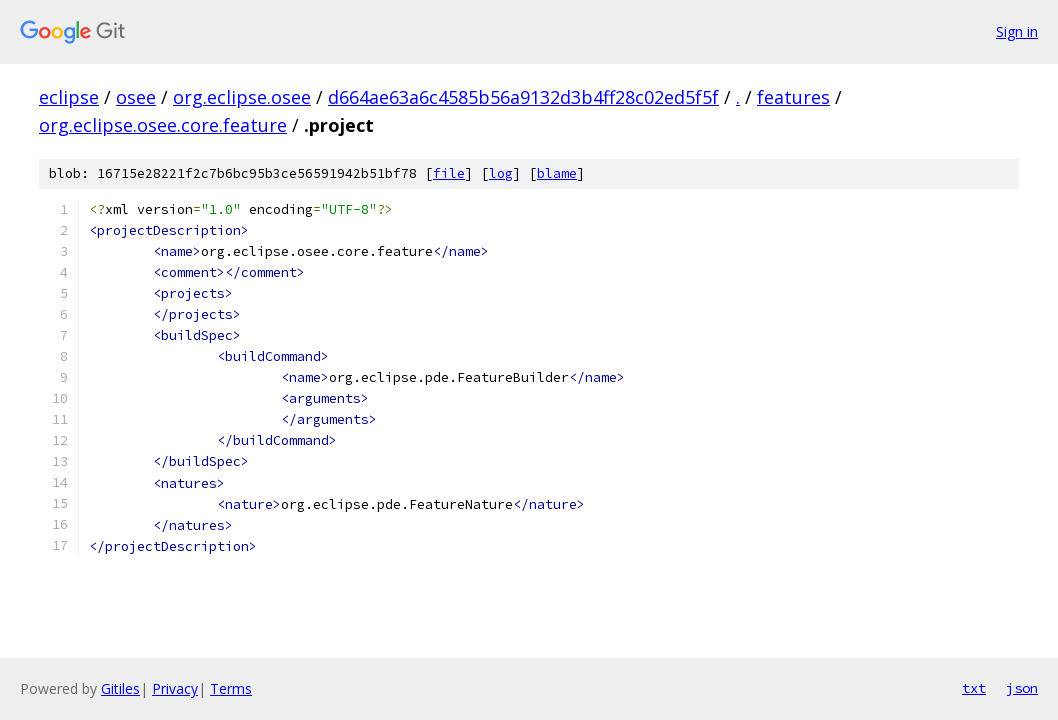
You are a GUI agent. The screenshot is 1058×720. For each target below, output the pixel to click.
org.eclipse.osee (242, 97)
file (449, 173)
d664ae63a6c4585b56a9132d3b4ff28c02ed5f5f (523, 97)
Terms (231, 688)
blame (557, 173)
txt (974, 688)
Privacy (175, 688)
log (501, 173)
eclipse (69, 97)
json (1022, 688)
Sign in (1017, 31)
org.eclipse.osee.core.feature (163, 125)
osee (136, 97)
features (793, 97)
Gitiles (120, 688)
